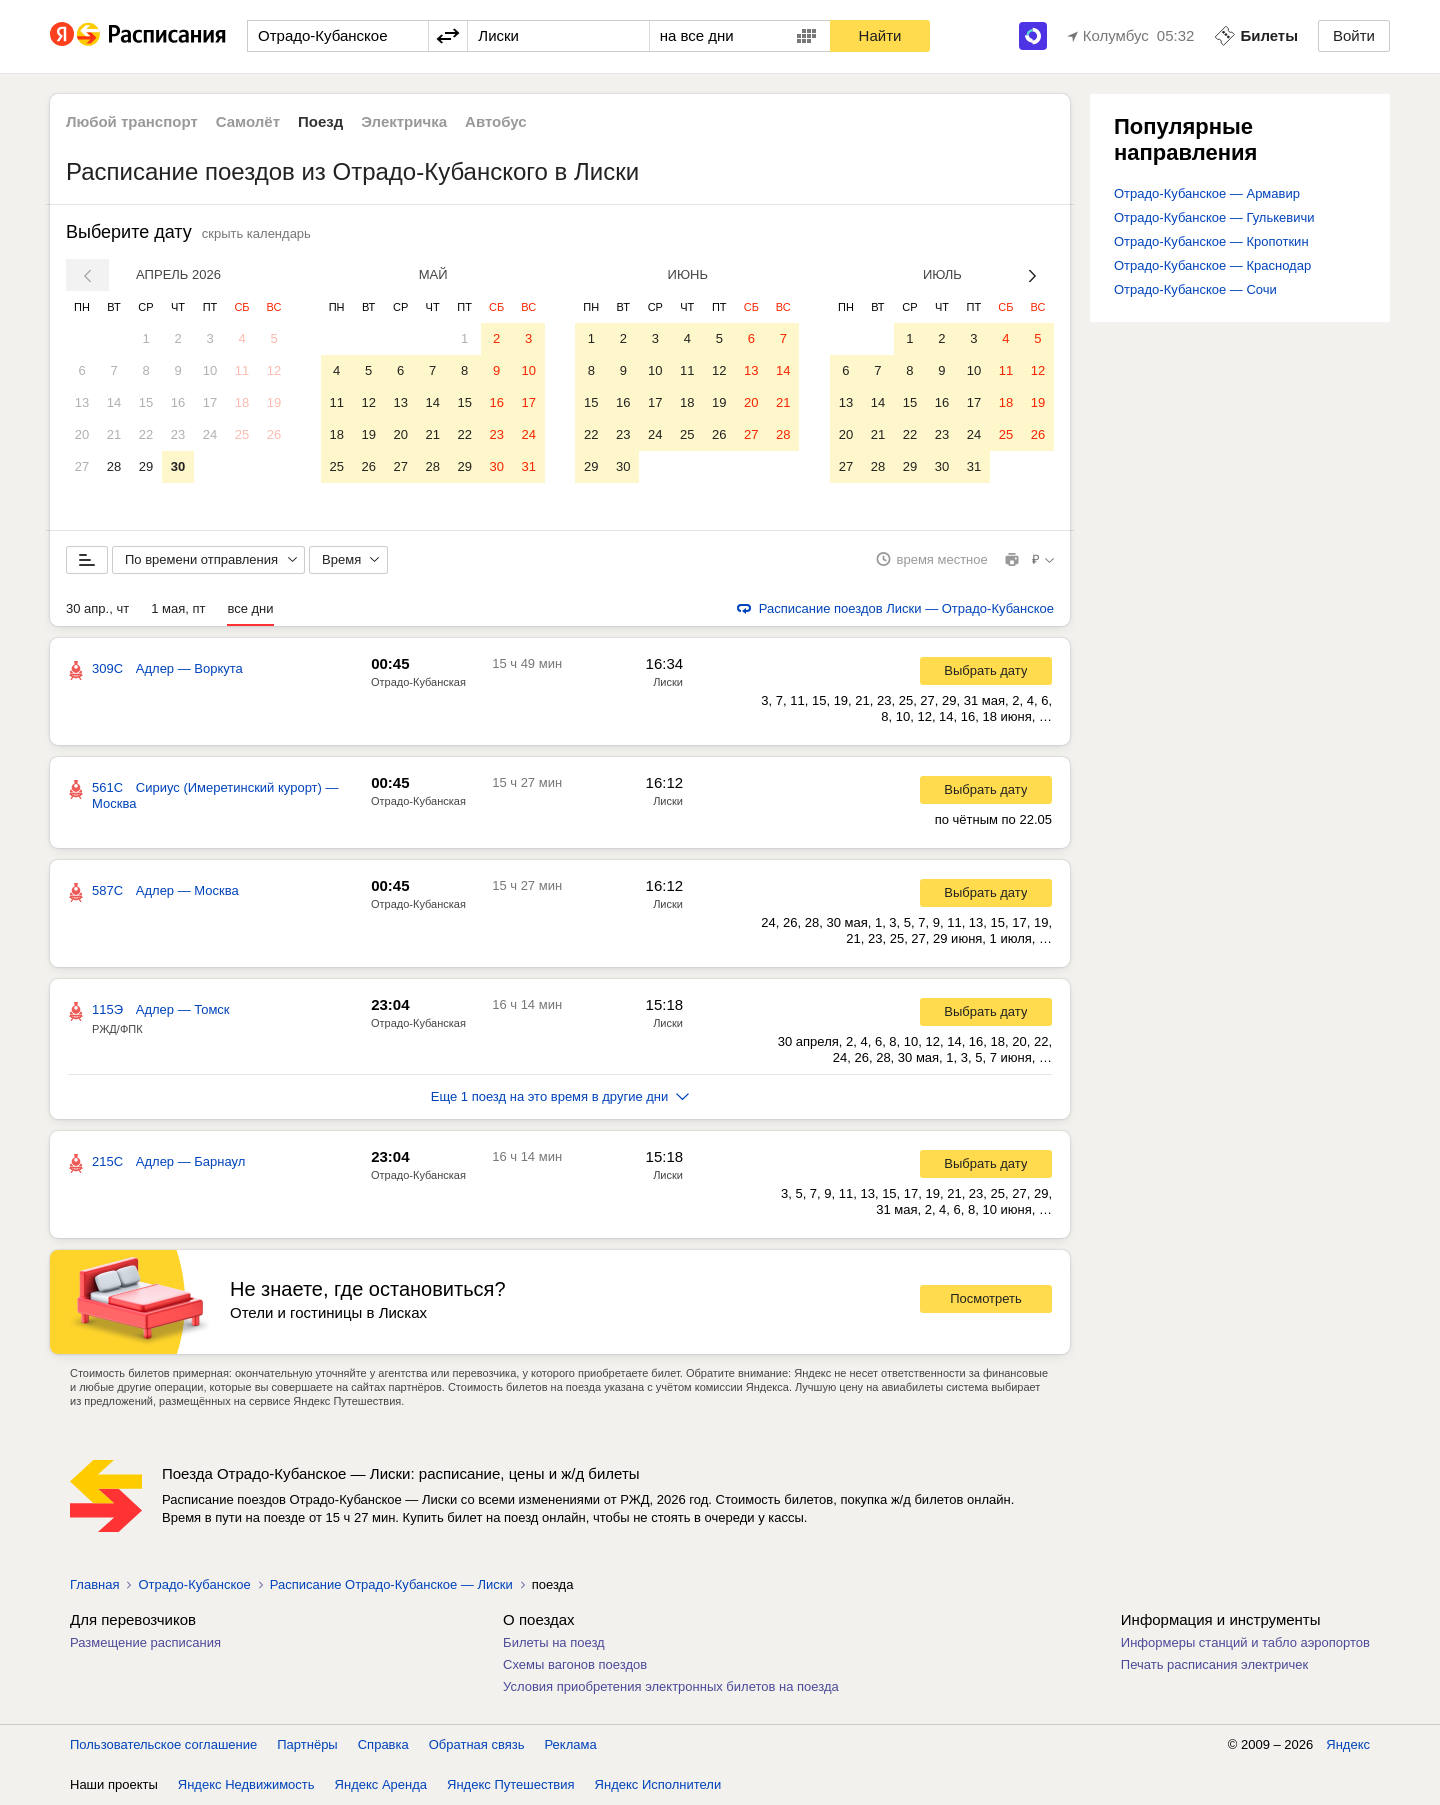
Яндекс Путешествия (511, 1784)
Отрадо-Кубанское (194, 1584)
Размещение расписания (145, 1642)
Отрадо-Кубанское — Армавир (1207, 193)
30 (178, 466)
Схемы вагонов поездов (575, 1664)
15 (146, 402)
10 (210, 370)
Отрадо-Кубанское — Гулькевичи (1214, 217)
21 (114, 434)
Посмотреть (986, 1299)
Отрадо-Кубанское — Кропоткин (1211, 241)
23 (178, 434)
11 (242, 370)
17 (210, 402)
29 (146, 466)
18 (242, 402)
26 (274, 434)
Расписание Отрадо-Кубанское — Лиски (391, 1584)
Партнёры (307, 1744)
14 (114, 402)
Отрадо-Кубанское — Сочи (1195, 289)
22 (146, 434)
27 (82, 466)
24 (210, 434)
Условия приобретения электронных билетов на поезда (671, 1686)
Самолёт (248, 121)
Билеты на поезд (554, 1642)
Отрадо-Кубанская (418, 682)
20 (82, 434)
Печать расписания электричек (1214, 1664)
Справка (383, 1744)
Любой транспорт (132, 121)
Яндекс (1348, 1744)
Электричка (404, 121)
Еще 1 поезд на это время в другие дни (560, 1096)
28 (114, 466)
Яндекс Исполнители (658, 1784)
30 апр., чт (97, 608)
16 (178, 402)
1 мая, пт (178, 608)
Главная (94, 1584)
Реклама (571, 1744)
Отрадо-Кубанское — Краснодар (1212, 265)
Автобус (496, 121)
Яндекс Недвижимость (246, 1784)
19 (274, 402)
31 (528, 466)
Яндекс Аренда (381, 1784)
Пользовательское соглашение (163, 1744)
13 (82, 402)
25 (242, 434)
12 (274, 370)
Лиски (668, 682)
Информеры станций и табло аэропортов (1245, 1642)
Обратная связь (477, 1744)
